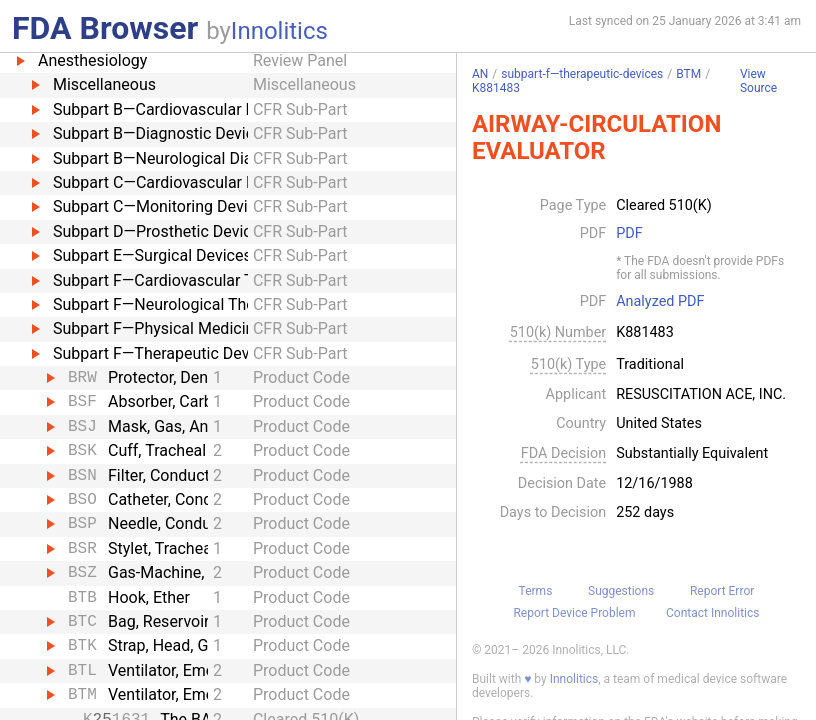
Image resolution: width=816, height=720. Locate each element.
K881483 (496, 88)
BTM (688, 74)
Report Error (722, 591)
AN (480, 74)
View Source (758, 81)
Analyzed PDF (660, 302)
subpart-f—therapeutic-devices (582, 74)
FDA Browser (105, 28)
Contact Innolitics (712, 613)
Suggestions (621, 591)
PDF (629, 234)
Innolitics (279, 31)
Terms (536, 591)
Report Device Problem (574, 613)
